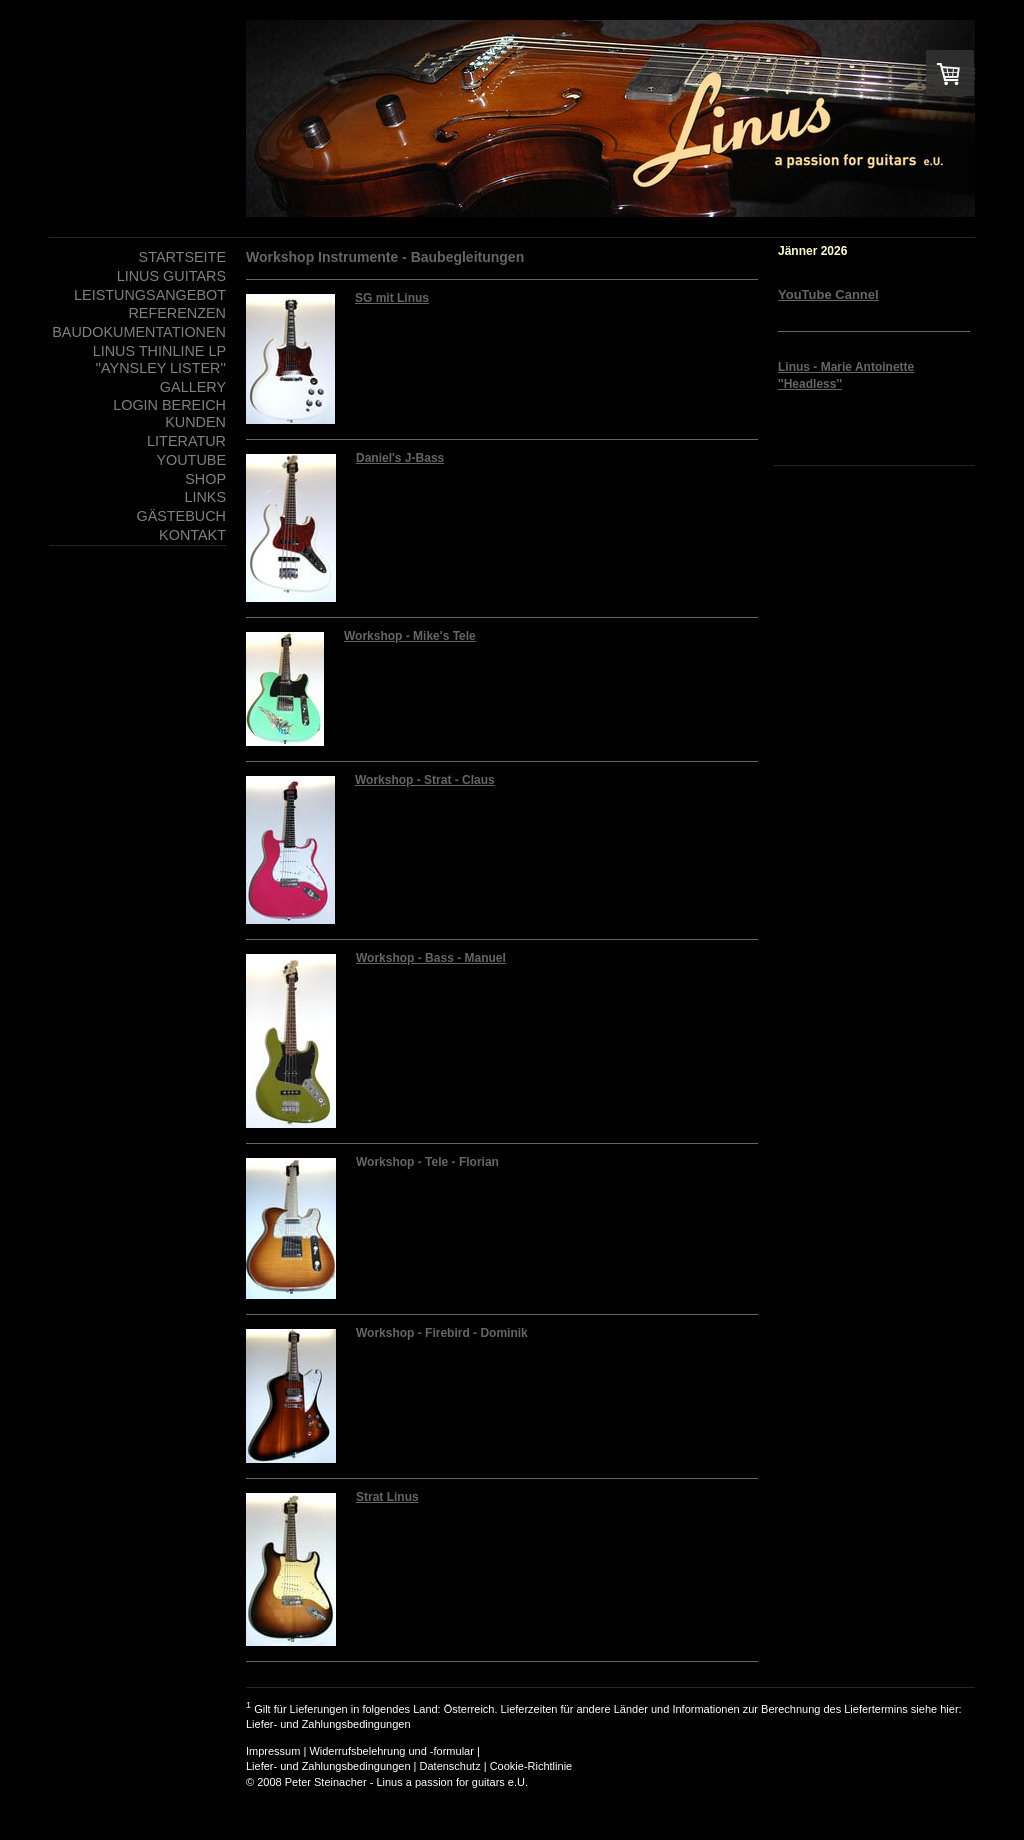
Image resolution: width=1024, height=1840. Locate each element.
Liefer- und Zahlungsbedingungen (328, 1724)
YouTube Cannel (828, 294)
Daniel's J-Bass (400, 458)
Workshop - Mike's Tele (410, 636)
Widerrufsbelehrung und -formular (391, 1751)
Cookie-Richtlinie (531, 1766)
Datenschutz (450, 1766)
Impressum (273, 1751)
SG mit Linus (392, 298)
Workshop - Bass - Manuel (431, 958)
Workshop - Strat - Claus (425, 780)
